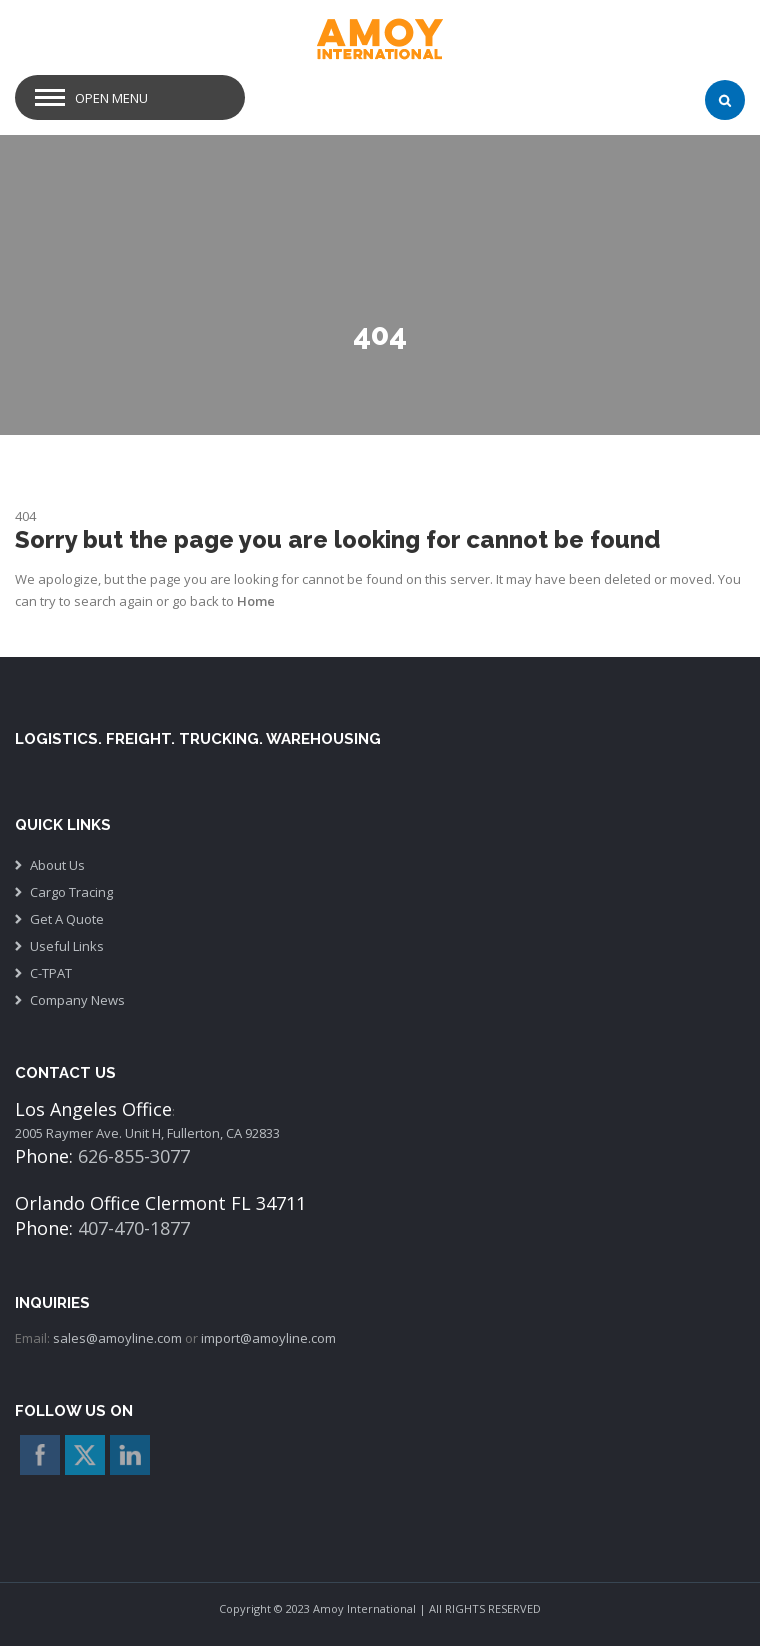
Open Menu (111, 98)
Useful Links (67, 946)
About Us (57, 865)
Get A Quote (67, 919)
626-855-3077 (134, 1156)
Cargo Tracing (71, 892)
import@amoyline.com (268, 1338)
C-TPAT (51, 973)
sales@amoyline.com (117, 1338)
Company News (77, 1000)
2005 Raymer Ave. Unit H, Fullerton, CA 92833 (147, 1133)
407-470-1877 (134, 1228)
